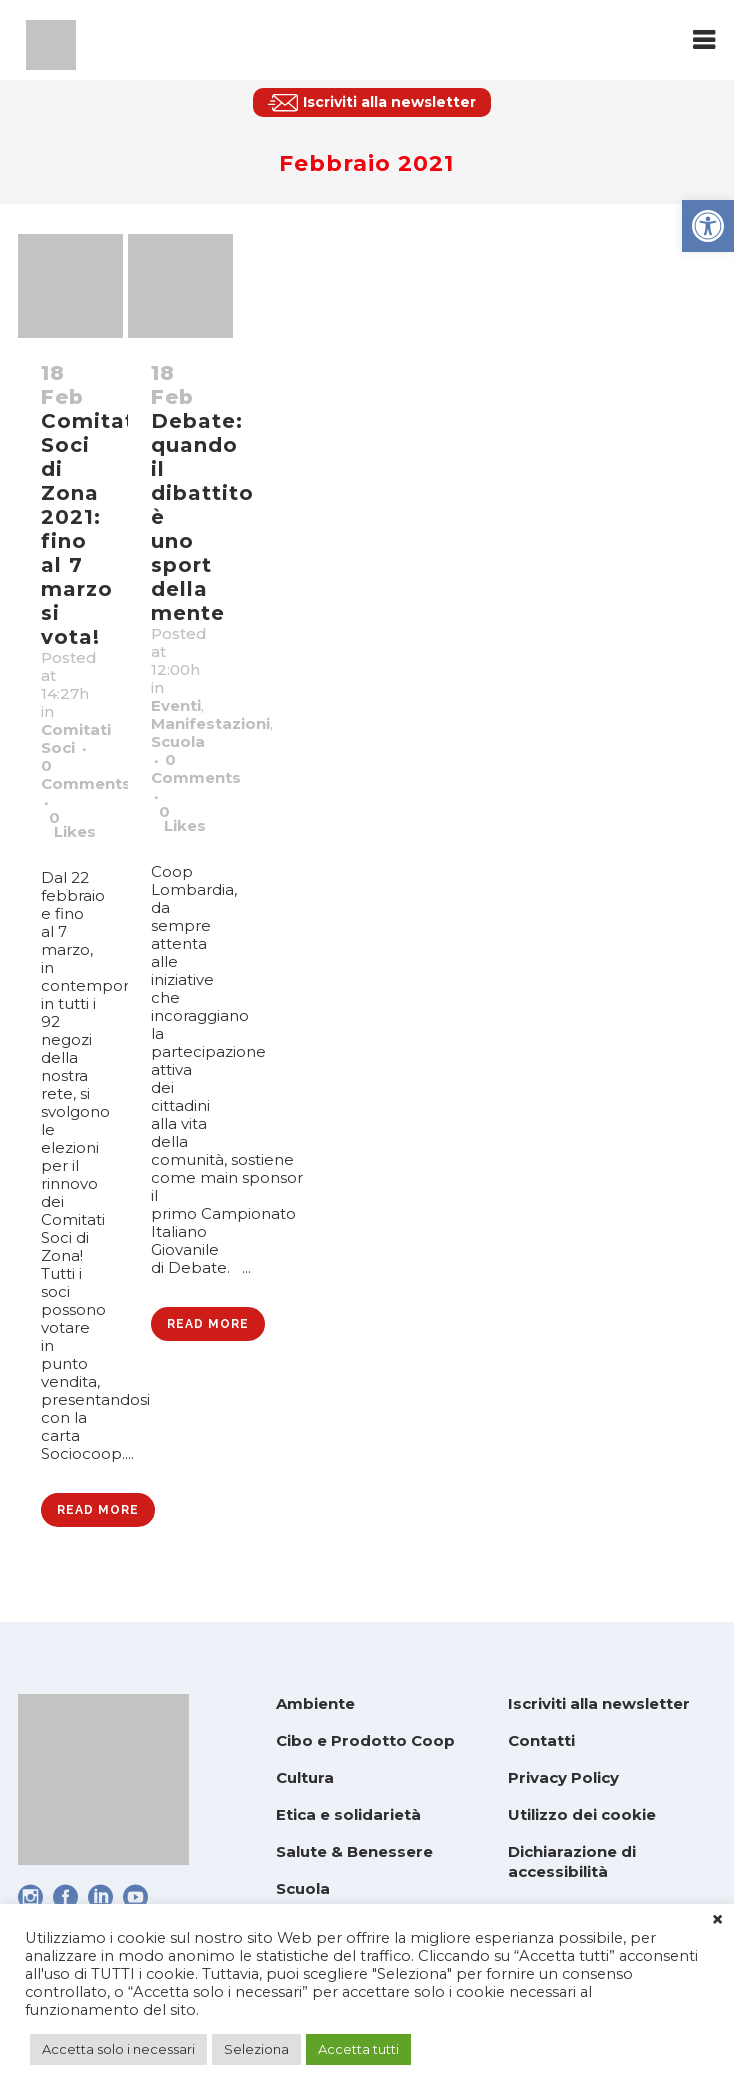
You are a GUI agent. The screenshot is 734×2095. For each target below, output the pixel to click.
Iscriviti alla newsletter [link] (599, 1703)
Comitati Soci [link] (76, 738)
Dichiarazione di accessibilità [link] (572, 1861)
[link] (708, 226)
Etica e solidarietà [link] (348, 1814)
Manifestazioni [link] (210, 723)
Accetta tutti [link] (358, 2049)
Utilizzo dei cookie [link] (582, 1814)
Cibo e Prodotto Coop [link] (365, 1740)
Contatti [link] (541, 1740)
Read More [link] (98, 1510)
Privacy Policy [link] (563, 1777)
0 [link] (72, 825)
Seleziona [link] (256, 2049)
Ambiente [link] (315, 1703)
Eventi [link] (176, 705)
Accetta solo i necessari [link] (118, 2049)
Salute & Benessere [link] (354, 1851)
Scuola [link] (178, 741)
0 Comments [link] (86, 774)
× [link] (717, 1920)
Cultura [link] (305, 1777)
